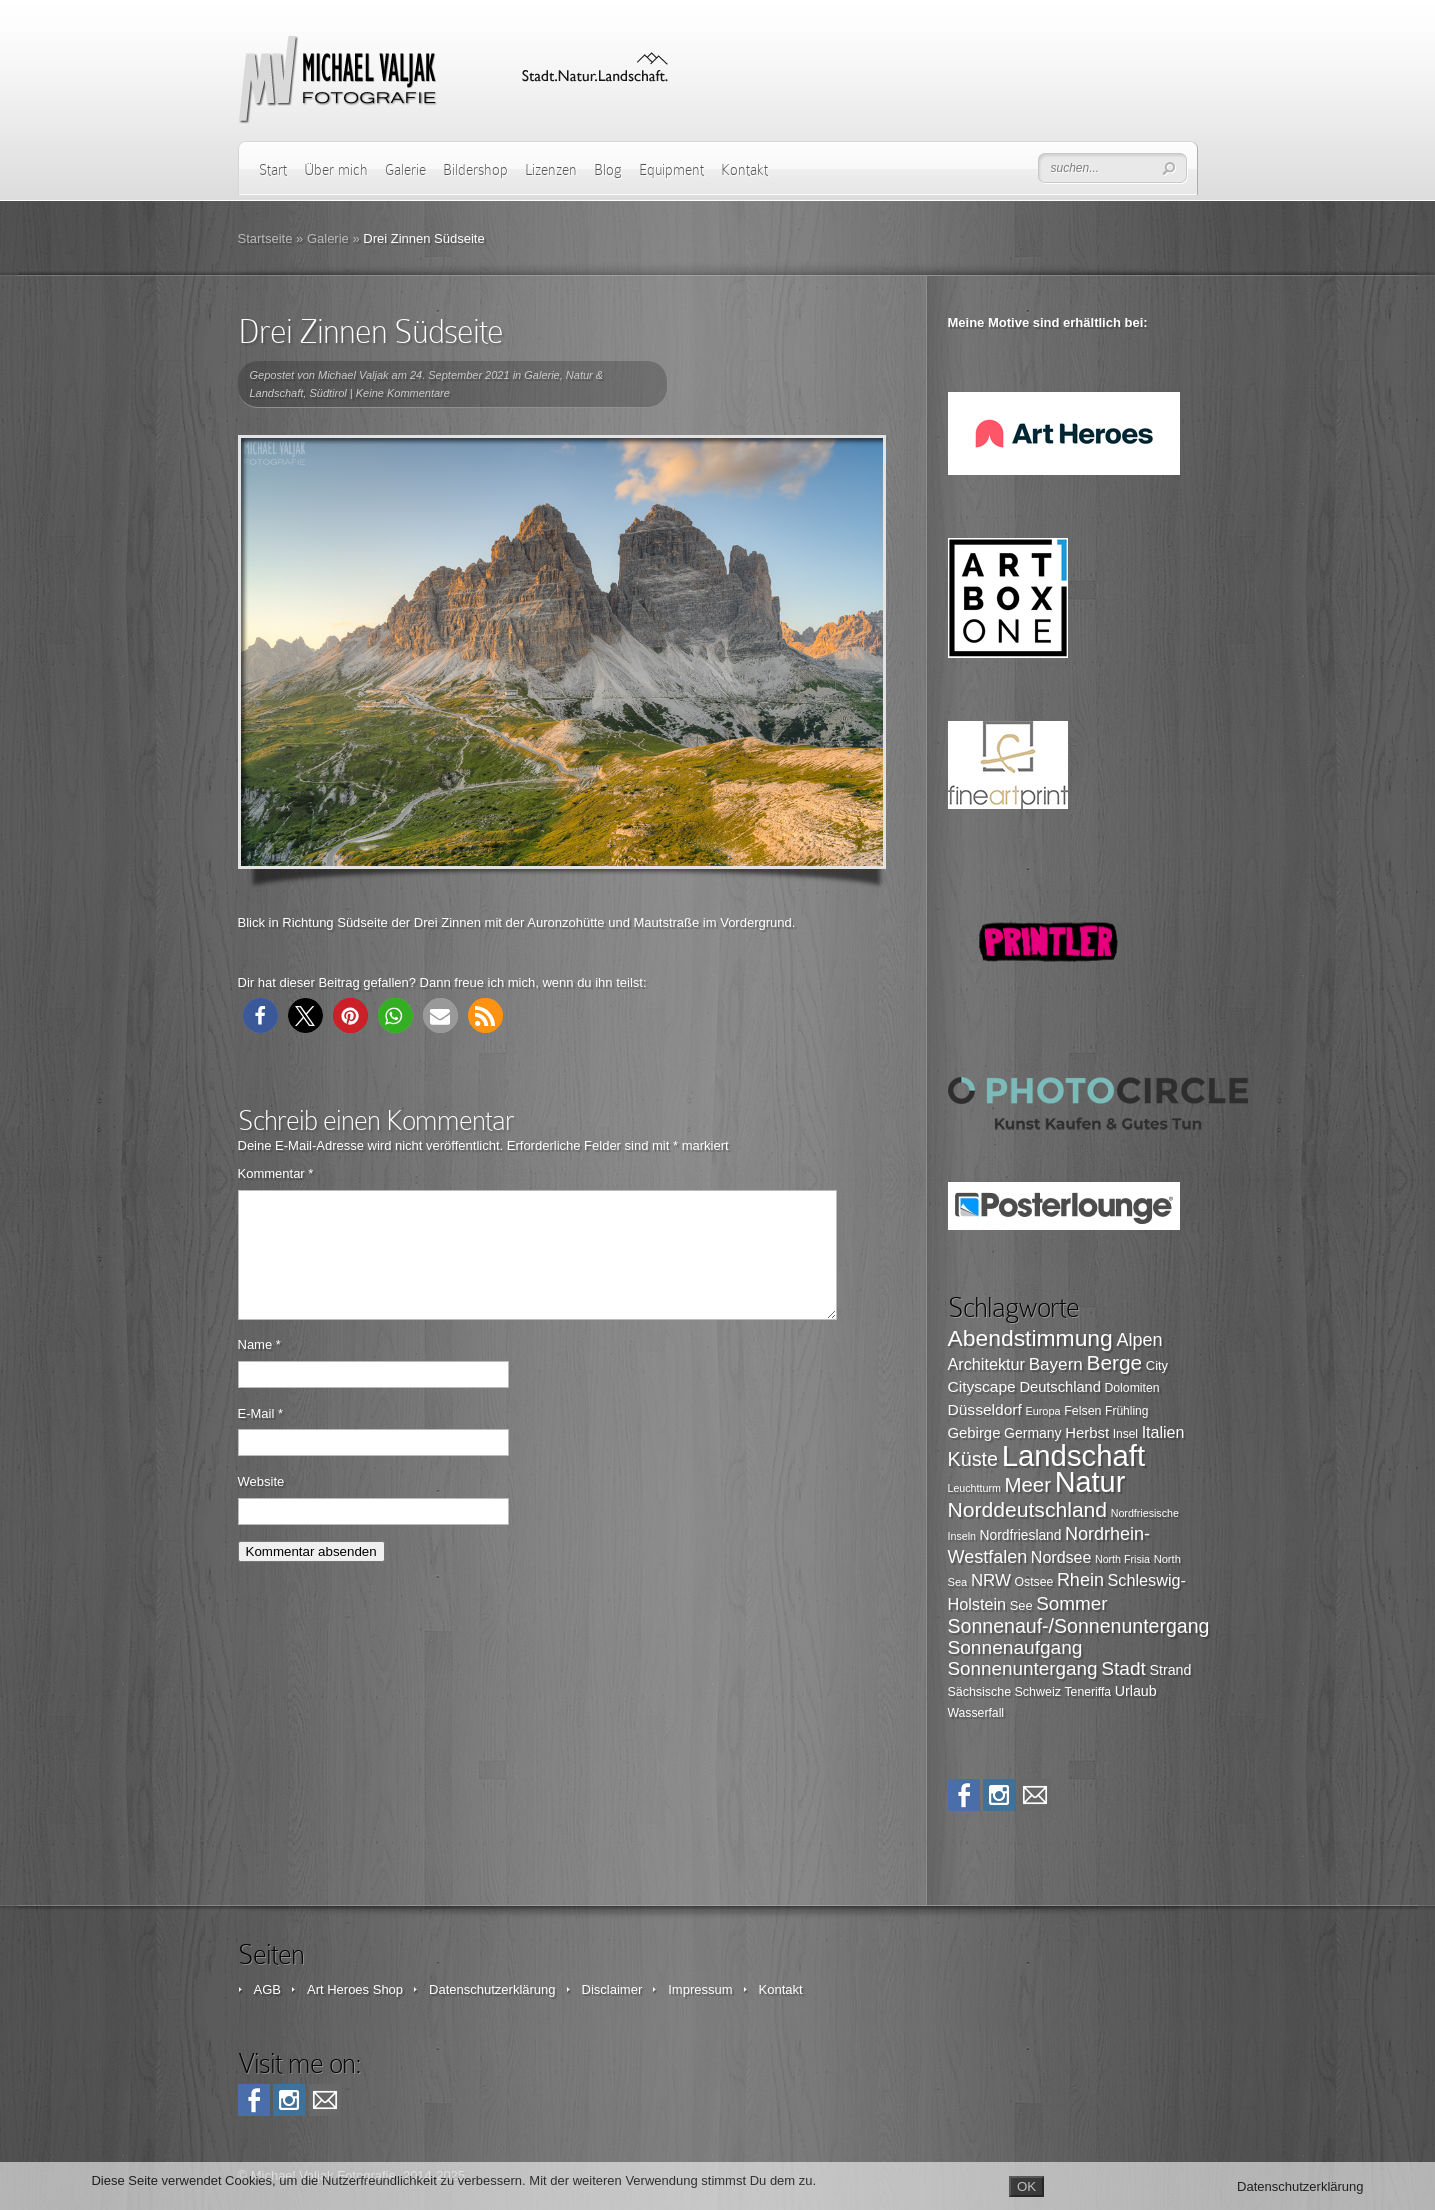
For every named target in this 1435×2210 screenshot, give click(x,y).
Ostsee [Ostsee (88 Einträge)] (1034, 1582)
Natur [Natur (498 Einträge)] (1090, 1482)
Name (259, 1368)
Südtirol (327, 393)
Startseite (265, 238)
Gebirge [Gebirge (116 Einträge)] (974, 1433)
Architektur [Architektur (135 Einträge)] (987, 1364)
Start (273, 170)
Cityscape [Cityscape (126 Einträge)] (982, 1386)
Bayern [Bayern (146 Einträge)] (1056, 1364)
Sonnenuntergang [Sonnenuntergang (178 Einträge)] (1023, 1668)
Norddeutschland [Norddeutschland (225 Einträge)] (1028, 1509)
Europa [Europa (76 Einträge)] (1042, 1411)
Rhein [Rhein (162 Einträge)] (1080, 1580)
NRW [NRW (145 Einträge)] (991, 1580)
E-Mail (261, 1437)
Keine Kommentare (403, 393)
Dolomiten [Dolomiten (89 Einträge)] (1132, 1388)
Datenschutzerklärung (492, 1989)
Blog (608, 170)
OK (1026, 2186)
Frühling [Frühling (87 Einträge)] (1126, 1411)
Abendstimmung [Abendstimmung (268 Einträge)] (1030, 1338)
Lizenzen (551, 170)
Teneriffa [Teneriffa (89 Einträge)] (1088, 1692)
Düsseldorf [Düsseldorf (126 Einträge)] (985, 1409)
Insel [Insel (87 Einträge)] (1125, 1434)
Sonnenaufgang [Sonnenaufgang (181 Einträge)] (1015, 1647)
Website (261, 1505)
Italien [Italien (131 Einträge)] (1163, 1432)
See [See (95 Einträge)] (1021, 1605)
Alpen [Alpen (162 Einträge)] (1139, 1340)
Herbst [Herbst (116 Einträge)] (1087, 1433)
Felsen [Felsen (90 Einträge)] (1082, 1411)
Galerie (405, 170)
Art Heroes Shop (355, 1989)
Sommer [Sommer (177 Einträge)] (1071, 1603)
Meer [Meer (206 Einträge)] (1027, 1484)
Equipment (671, 170)
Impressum (700, 1989)
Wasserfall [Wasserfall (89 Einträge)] (976, 1713)
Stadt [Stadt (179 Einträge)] (1123, 1668)
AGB (267, 1989)
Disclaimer (612, 1989)
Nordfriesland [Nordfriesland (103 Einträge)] (1021, 1535)
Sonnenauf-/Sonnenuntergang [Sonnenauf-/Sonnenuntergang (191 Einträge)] (1079, 1626)
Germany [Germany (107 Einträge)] (1033, 1433)
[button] (260, 1015)
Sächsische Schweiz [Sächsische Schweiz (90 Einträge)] (1004, 1692)
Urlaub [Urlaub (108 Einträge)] (1136, 1691)
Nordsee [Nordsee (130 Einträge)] (1061, 1557)
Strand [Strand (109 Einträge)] (1170, 1670)
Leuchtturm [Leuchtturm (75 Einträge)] (974, 1488)
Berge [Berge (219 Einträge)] (1114, 1362)
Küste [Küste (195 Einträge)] (973, 1459)
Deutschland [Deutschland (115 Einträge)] (1059, 1387)
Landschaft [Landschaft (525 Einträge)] (1074, 1455)
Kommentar (276, 1173)
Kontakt (744, 170)
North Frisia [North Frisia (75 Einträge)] (1122, 1559)
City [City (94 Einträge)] (1157, 1365)
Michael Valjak (353, 375)
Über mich (336, 170)
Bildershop (475, 170)
